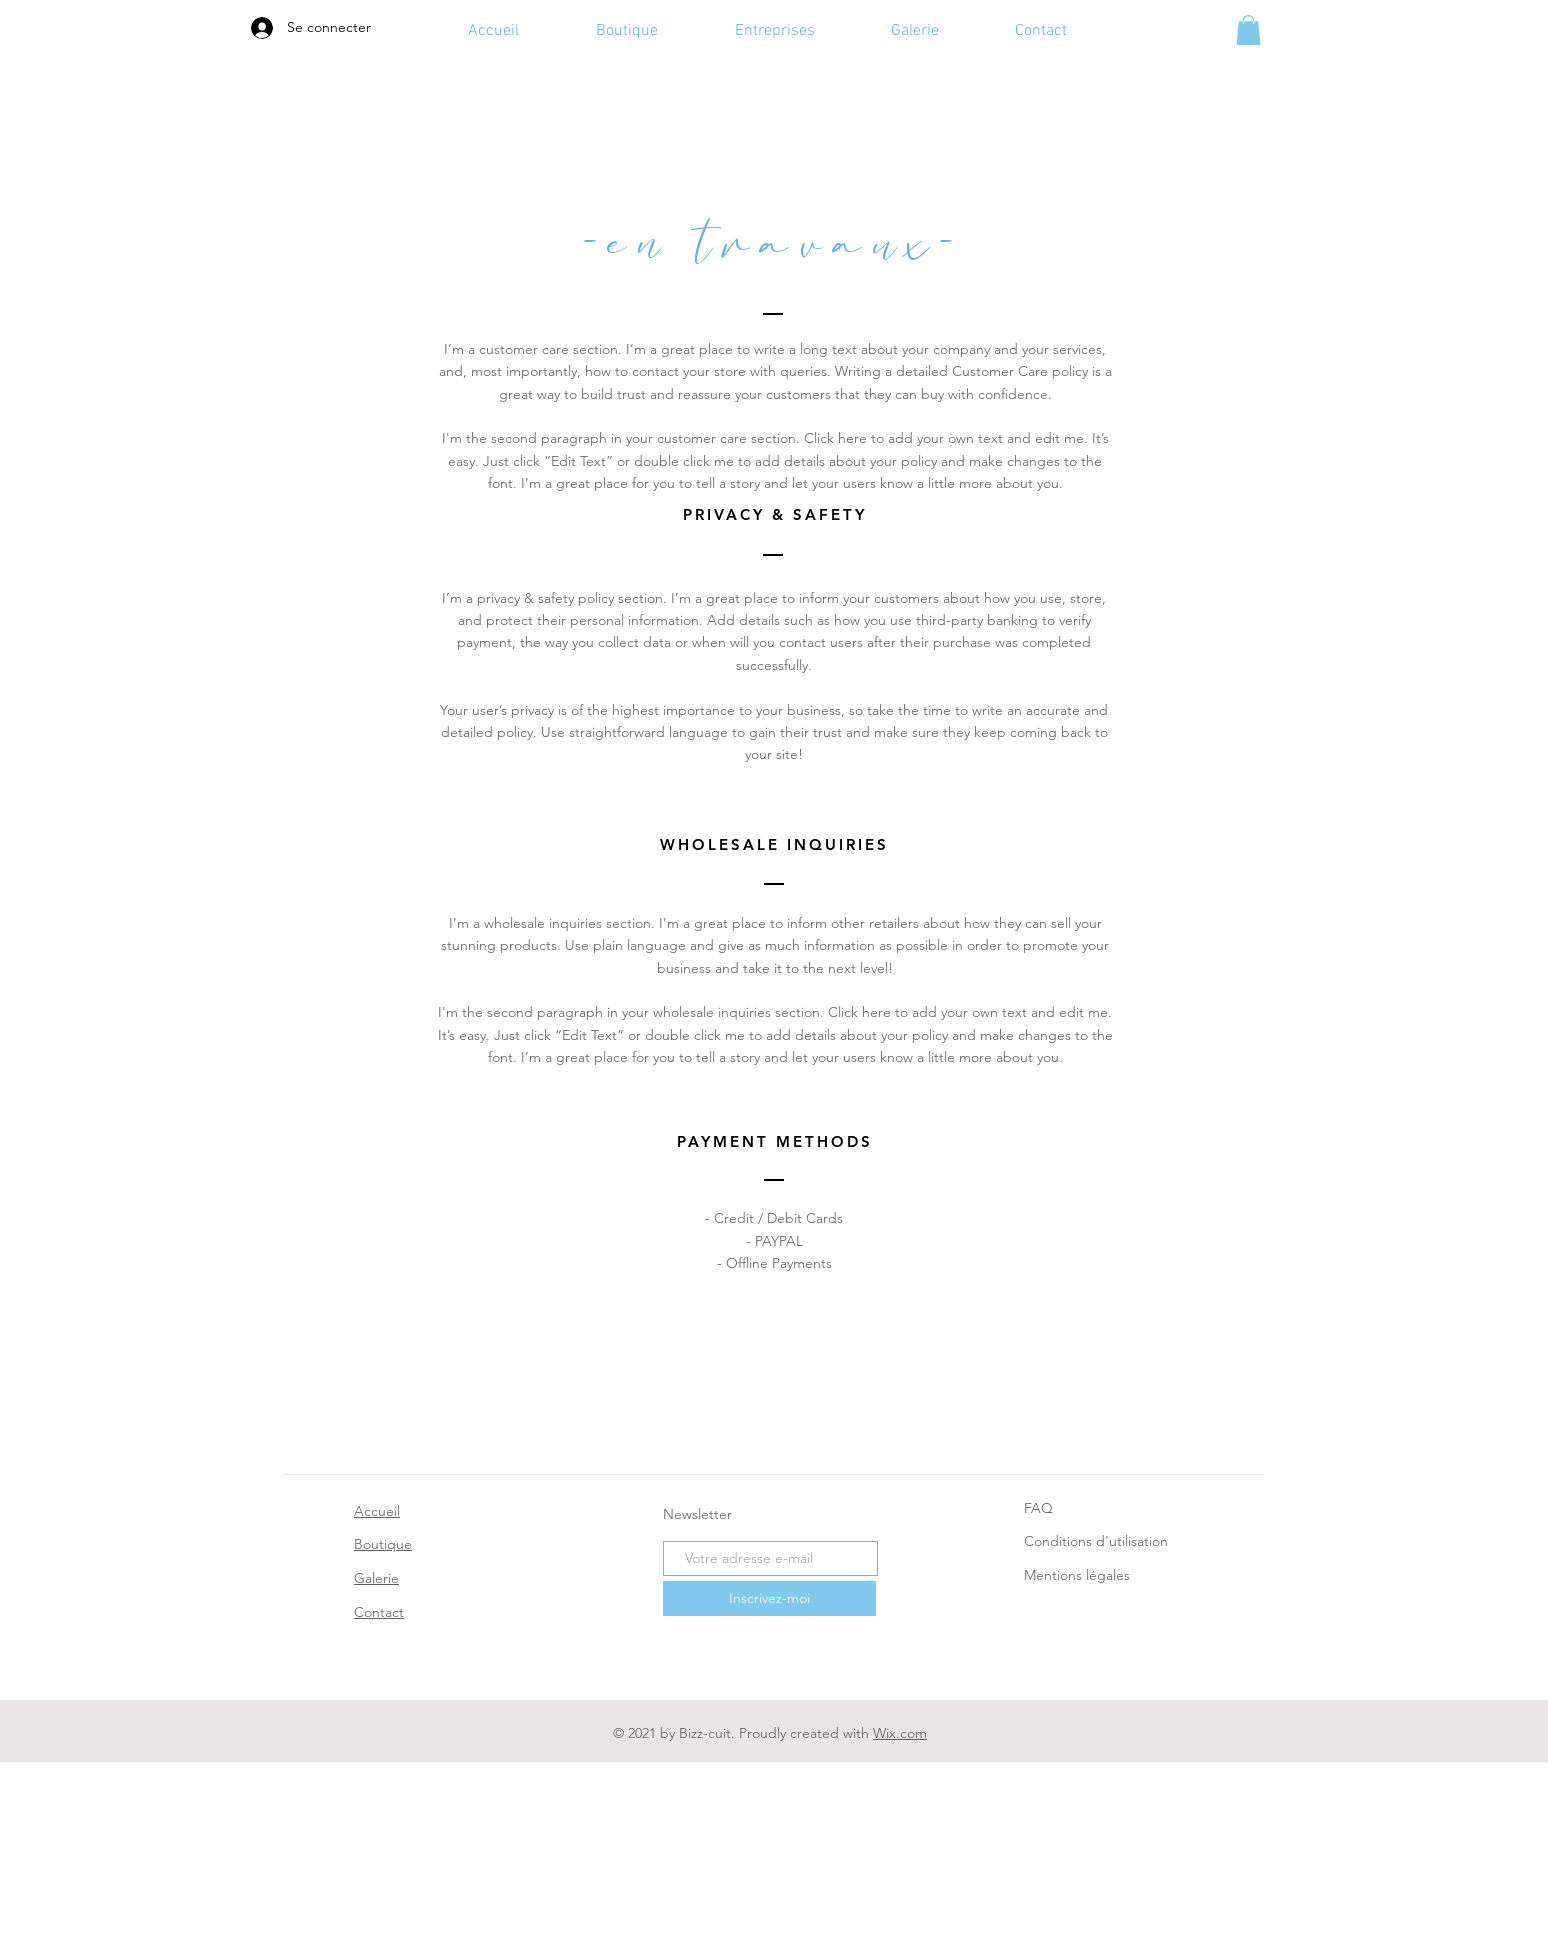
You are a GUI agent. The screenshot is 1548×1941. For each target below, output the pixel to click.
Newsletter (697, 1514)
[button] (1248, 30)
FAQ (1038, 1508)
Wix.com (900, 1733)
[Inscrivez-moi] (769, 1598)
